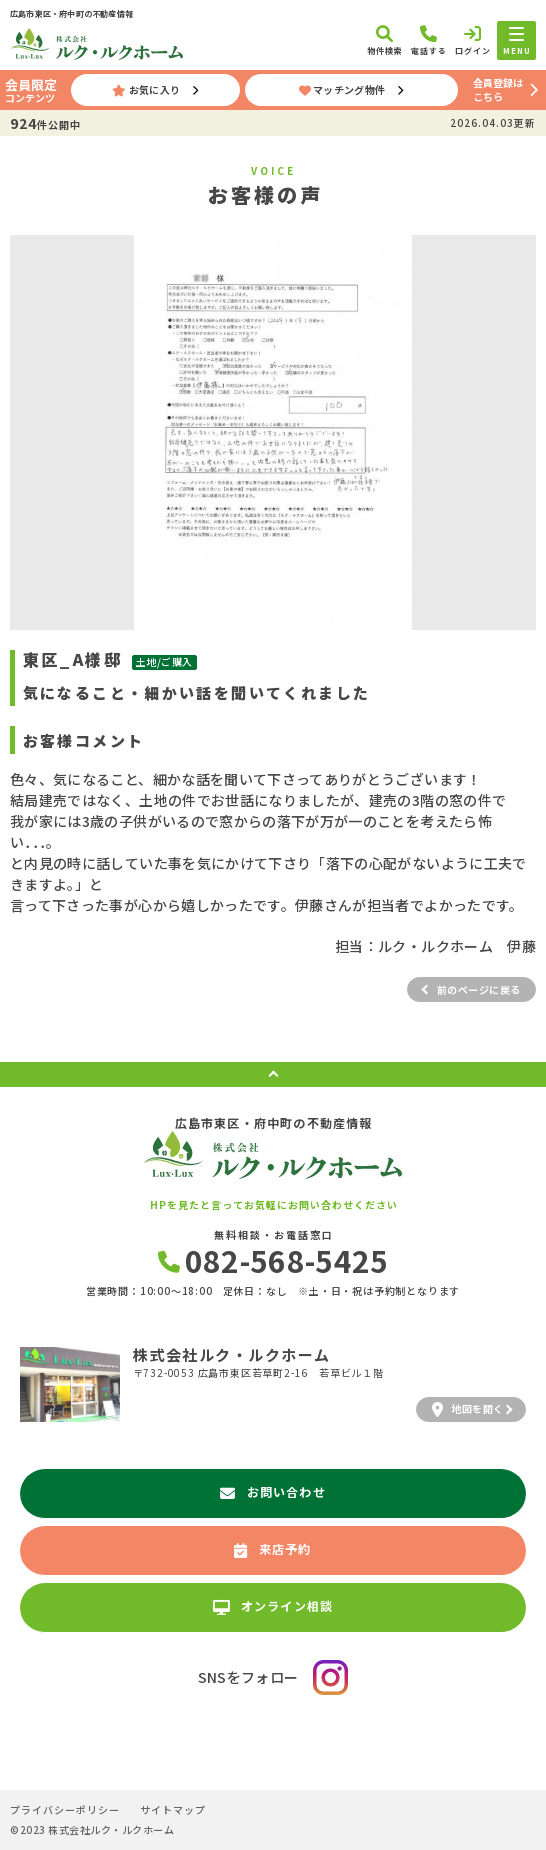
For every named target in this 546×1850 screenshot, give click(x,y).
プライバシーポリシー (65, 1810)
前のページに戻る (479, 989)
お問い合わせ (272, 1492)
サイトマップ (173, 1810)
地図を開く (468, 1409)
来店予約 (272, 1549)
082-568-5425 (273, 1260)
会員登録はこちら (498, 89)
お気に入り (146, 89)
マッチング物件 (342, 89)
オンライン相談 (273, 1606)
